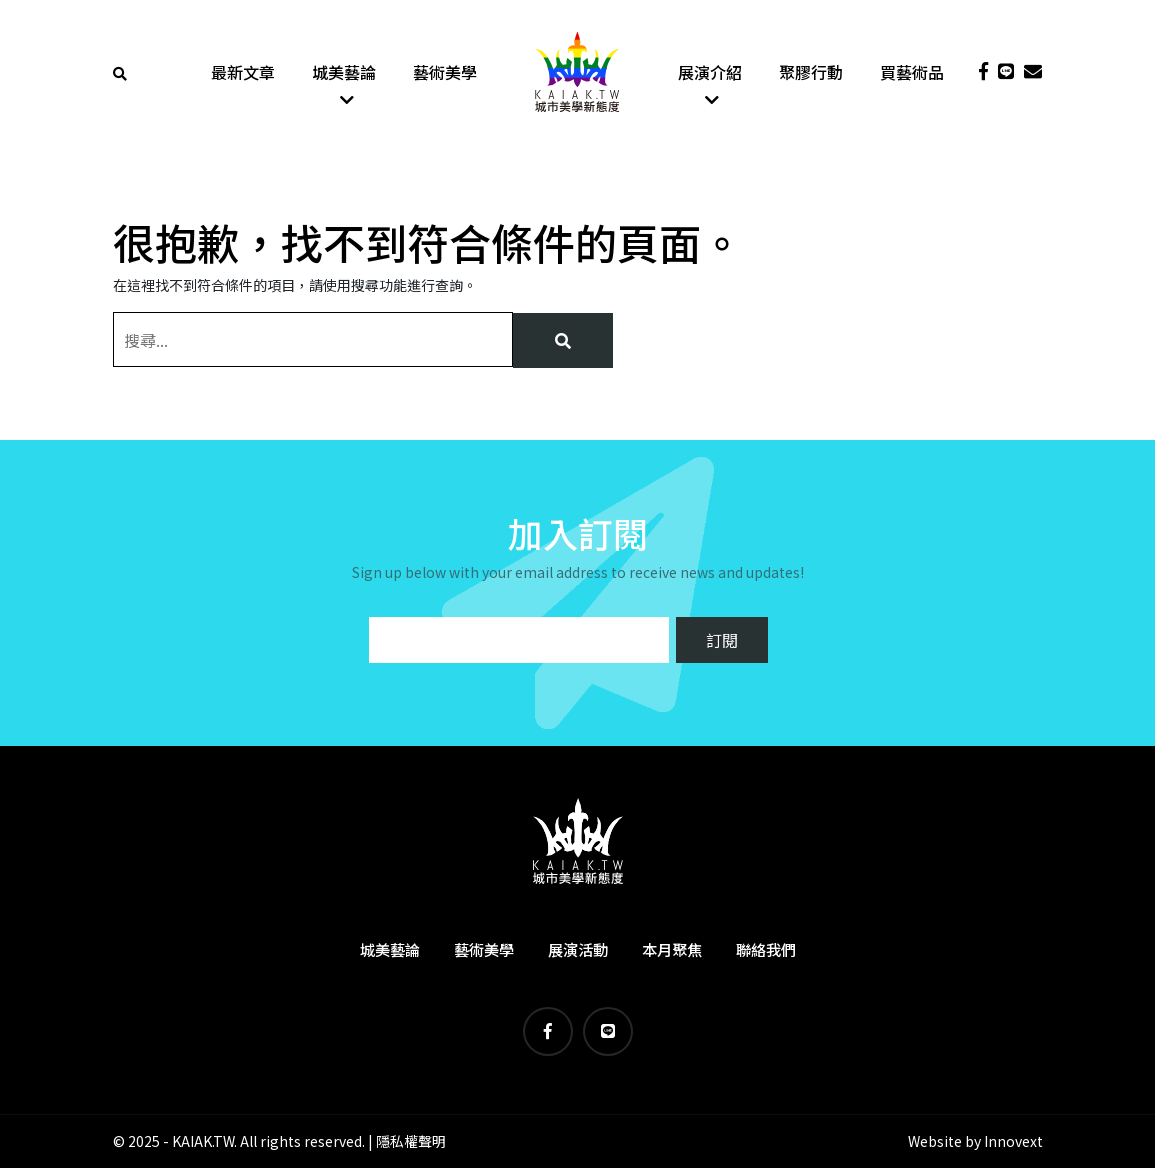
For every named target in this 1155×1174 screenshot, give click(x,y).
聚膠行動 (811, 75)
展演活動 (578, 954)
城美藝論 (344, 75)
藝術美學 (445, 75)
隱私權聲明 (411, 1147)
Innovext (1013, 1147)
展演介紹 (710, 75)
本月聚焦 (672, 954)
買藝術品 (912, 75)
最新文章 (243, 75)
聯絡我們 (766, 954)
